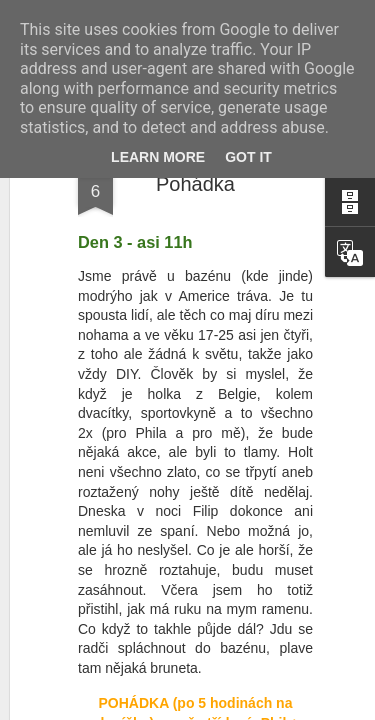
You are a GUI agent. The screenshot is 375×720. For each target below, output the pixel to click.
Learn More (158, 157)
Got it (248, 157)
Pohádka (195, 184)
